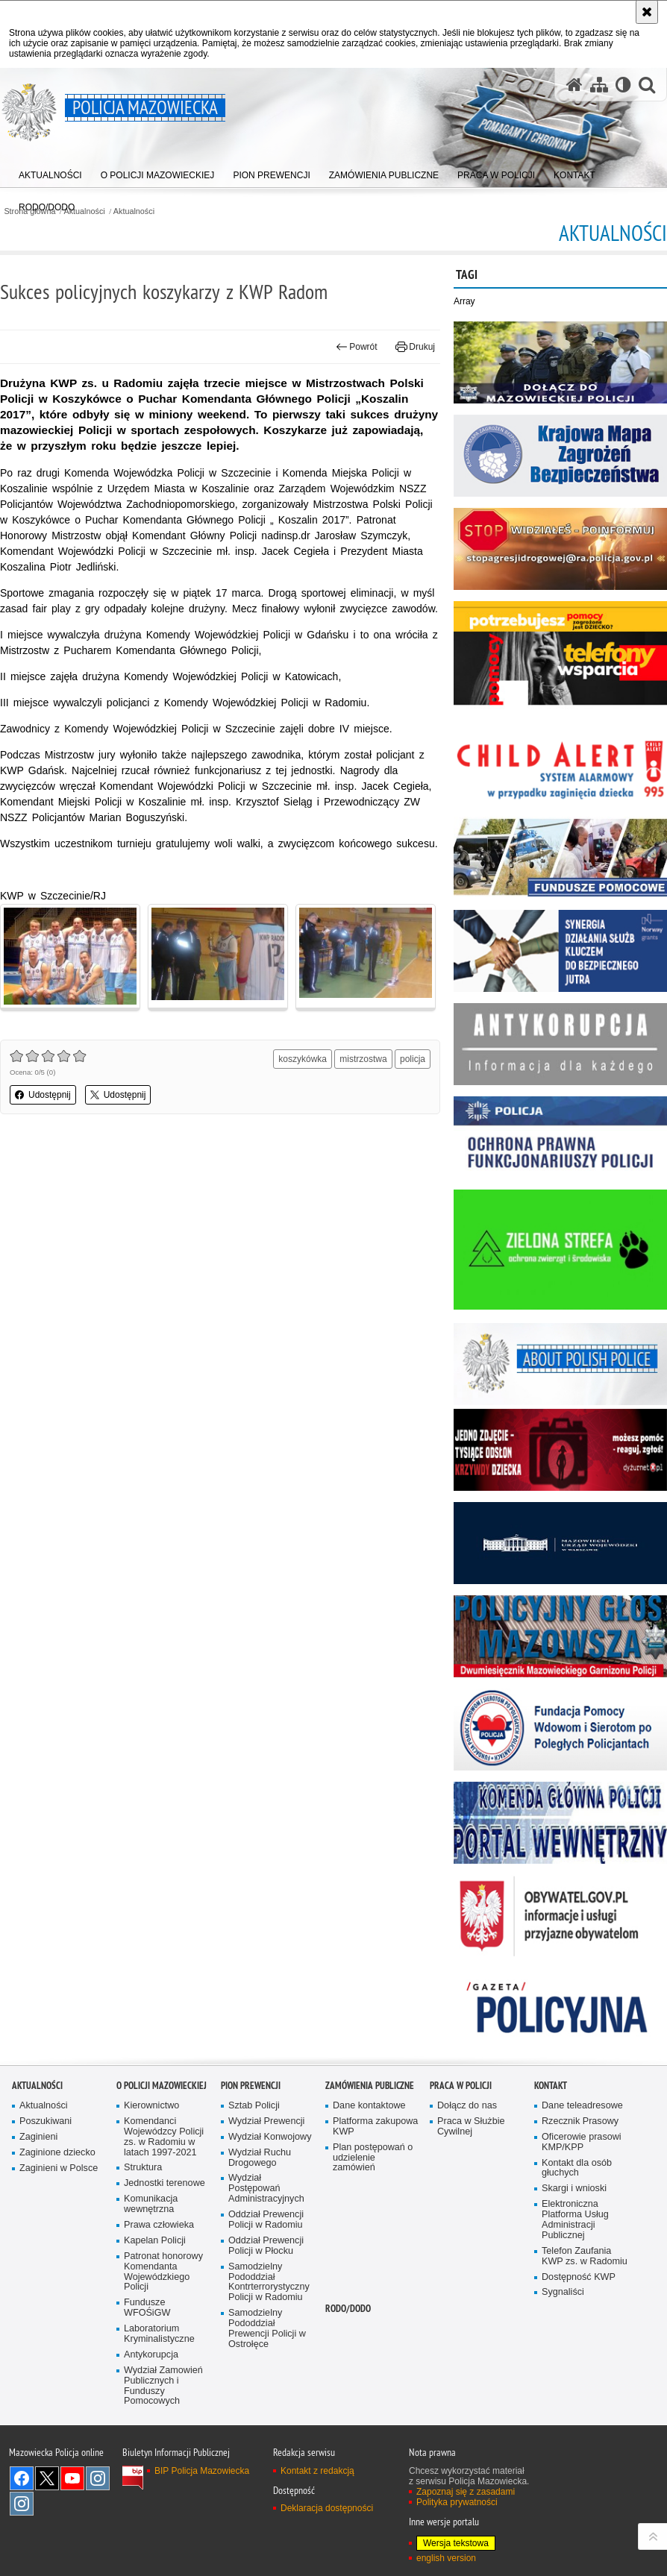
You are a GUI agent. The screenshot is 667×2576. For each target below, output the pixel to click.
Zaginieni (38, 2137)
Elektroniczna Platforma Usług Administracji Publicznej (575, 2219)
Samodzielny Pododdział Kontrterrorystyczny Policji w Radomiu (269, 2282)
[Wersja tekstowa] (623, 84)
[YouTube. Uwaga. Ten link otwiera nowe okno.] (72, 2478)
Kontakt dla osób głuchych (577, 2168)
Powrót (357, 347)
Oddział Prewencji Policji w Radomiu (266, 2220)
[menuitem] (50, 172)
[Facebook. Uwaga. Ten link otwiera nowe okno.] (22, 2478)
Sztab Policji (254, 2106)
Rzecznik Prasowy (580, 2121)
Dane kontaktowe (369, 2106)
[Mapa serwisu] (599, 84)
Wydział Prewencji (266, 2121)
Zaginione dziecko (57, 2153)
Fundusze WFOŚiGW (147, 2308)
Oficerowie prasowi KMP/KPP (581, 2142)
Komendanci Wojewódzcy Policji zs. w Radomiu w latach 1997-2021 (164, 2137)
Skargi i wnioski (574, 2188)
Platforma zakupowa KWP (375, 2127)
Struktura (143, 2168)
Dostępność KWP (579, 2277)
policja (412, 1059)
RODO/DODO (348, 2308)
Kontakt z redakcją (317, 2471)
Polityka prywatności (457, 2502)
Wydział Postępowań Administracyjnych (266, 2188)
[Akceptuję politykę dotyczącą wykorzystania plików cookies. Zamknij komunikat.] (647, 12)
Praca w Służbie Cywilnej (471, 2127)
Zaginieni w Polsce (58, 2168)
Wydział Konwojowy (269, 2137)
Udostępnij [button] (43, 1095)
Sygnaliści (563, 2292)
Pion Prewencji (251, 2085)
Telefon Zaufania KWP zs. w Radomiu (584, 2256)
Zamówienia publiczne (369, 2085)
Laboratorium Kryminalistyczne (159, 2334)
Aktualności (133, 211)
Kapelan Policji (155, 2241)
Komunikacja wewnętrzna (151, 2204)
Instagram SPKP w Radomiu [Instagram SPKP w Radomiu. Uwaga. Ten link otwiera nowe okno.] (22, 2504)
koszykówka (302, 1059)
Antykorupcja (151, 2355)
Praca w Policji (461, 2085)
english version (446, 2558)
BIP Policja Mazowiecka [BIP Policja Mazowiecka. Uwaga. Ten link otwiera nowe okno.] (201, 2471)
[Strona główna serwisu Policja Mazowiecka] (574, 84)
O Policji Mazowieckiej (161, 2085)
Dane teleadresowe (582, 2106)
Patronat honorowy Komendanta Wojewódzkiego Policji (163, 2272)
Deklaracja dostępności (327, 2508)
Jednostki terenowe (164, 2183)
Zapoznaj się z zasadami (465, 2492)
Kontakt (550, 2085)
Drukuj (415, 347)
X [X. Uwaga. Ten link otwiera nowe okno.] (47, 2478)
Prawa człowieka (159, 2225)
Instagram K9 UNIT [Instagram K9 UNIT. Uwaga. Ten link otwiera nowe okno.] (98, 2478)
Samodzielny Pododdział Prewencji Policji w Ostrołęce (267, 2328)
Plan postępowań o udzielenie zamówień (373, 2158)
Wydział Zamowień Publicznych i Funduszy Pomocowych (163, 2386)
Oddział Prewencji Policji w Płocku (266, 2246)
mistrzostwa (362, 1059)
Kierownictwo (151, 2106)
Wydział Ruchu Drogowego (259, 2158)
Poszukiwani (45, 2121)
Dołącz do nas (467, 2106)
